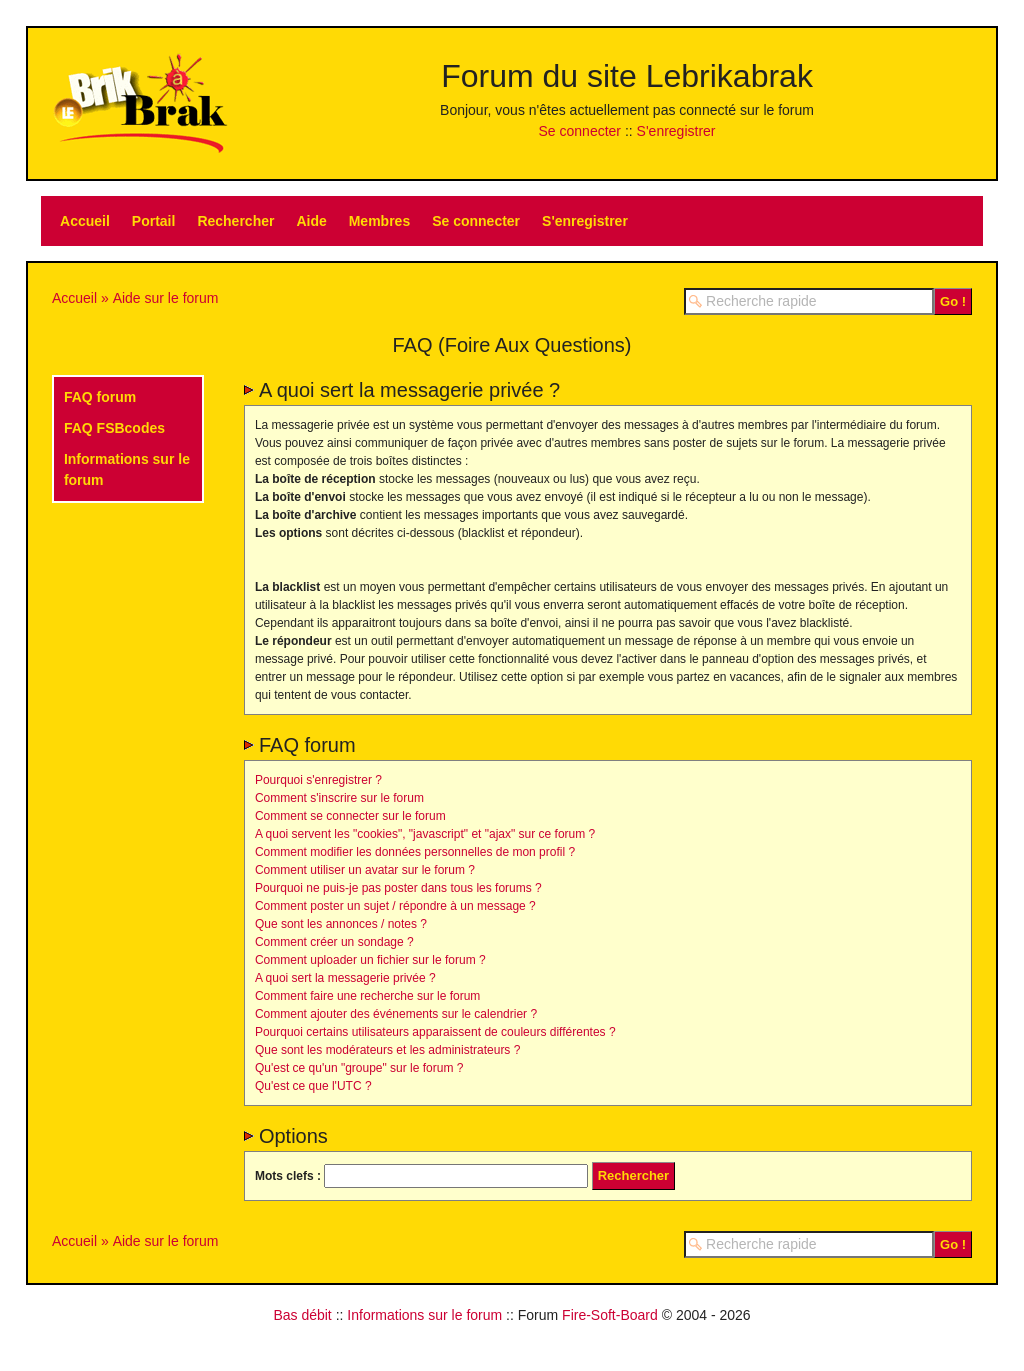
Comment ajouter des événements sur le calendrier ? (396, 1014)
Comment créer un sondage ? (334, 942)
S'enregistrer (676, 131)
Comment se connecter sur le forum (350, 816)
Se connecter (580, 131)
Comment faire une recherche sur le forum (367, 996)
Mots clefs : (288, 1176)
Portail (154, 221)
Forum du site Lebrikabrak (627, 76)
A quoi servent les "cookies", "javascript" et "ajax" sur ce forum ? (425, 834)
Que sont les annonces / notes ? (341, 924)
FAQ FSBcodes (114, 428)
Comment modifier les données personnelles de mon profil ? (415, 852)
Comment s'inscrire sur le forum (339, 798)
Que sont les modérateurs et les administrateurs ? (387, 1050)
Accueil (85, 221)
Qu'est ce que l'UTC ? (313, 1086)
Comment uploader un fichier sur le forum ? (370, 960)
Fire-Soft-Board (610, 1315)
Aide (311, 221)
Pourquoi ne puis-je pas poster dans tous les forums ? (398, 888)
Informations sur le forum (424, 1315)
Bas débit (302, 1315)
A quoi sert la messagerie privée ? (345, 978)
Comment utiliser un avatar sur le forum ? (365, 870)
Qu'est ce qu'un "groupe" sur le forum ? (359, 1068)
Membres (379, 221)
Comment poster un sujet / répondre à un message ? (395, 906)
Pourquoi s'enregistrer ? (318, 780)
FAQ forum (100, 397)
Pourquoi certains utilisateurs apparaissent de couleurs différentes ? (435, 1032)
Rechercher (235, 221)
